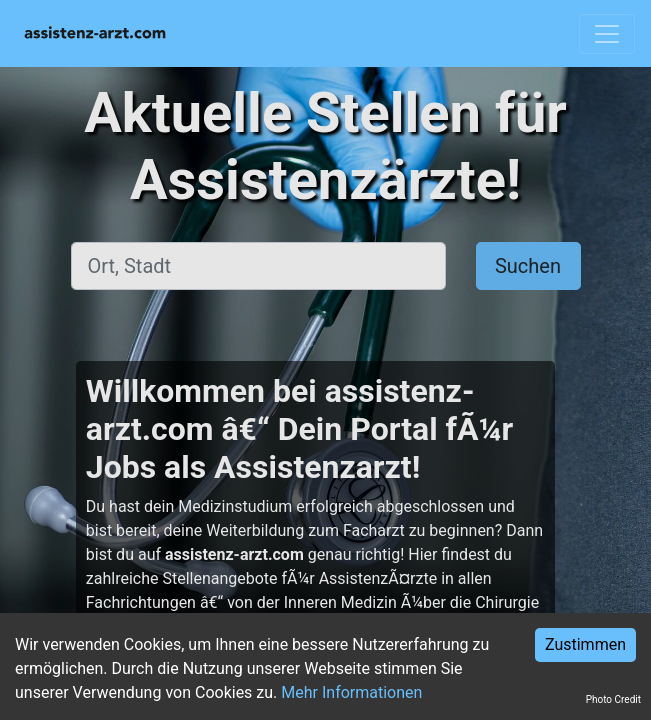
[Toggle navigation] (607, 34)
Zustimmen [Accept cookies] (585, 644)
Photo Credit (613, 699)
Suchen (528, 266)
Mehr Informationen (351, 692)
